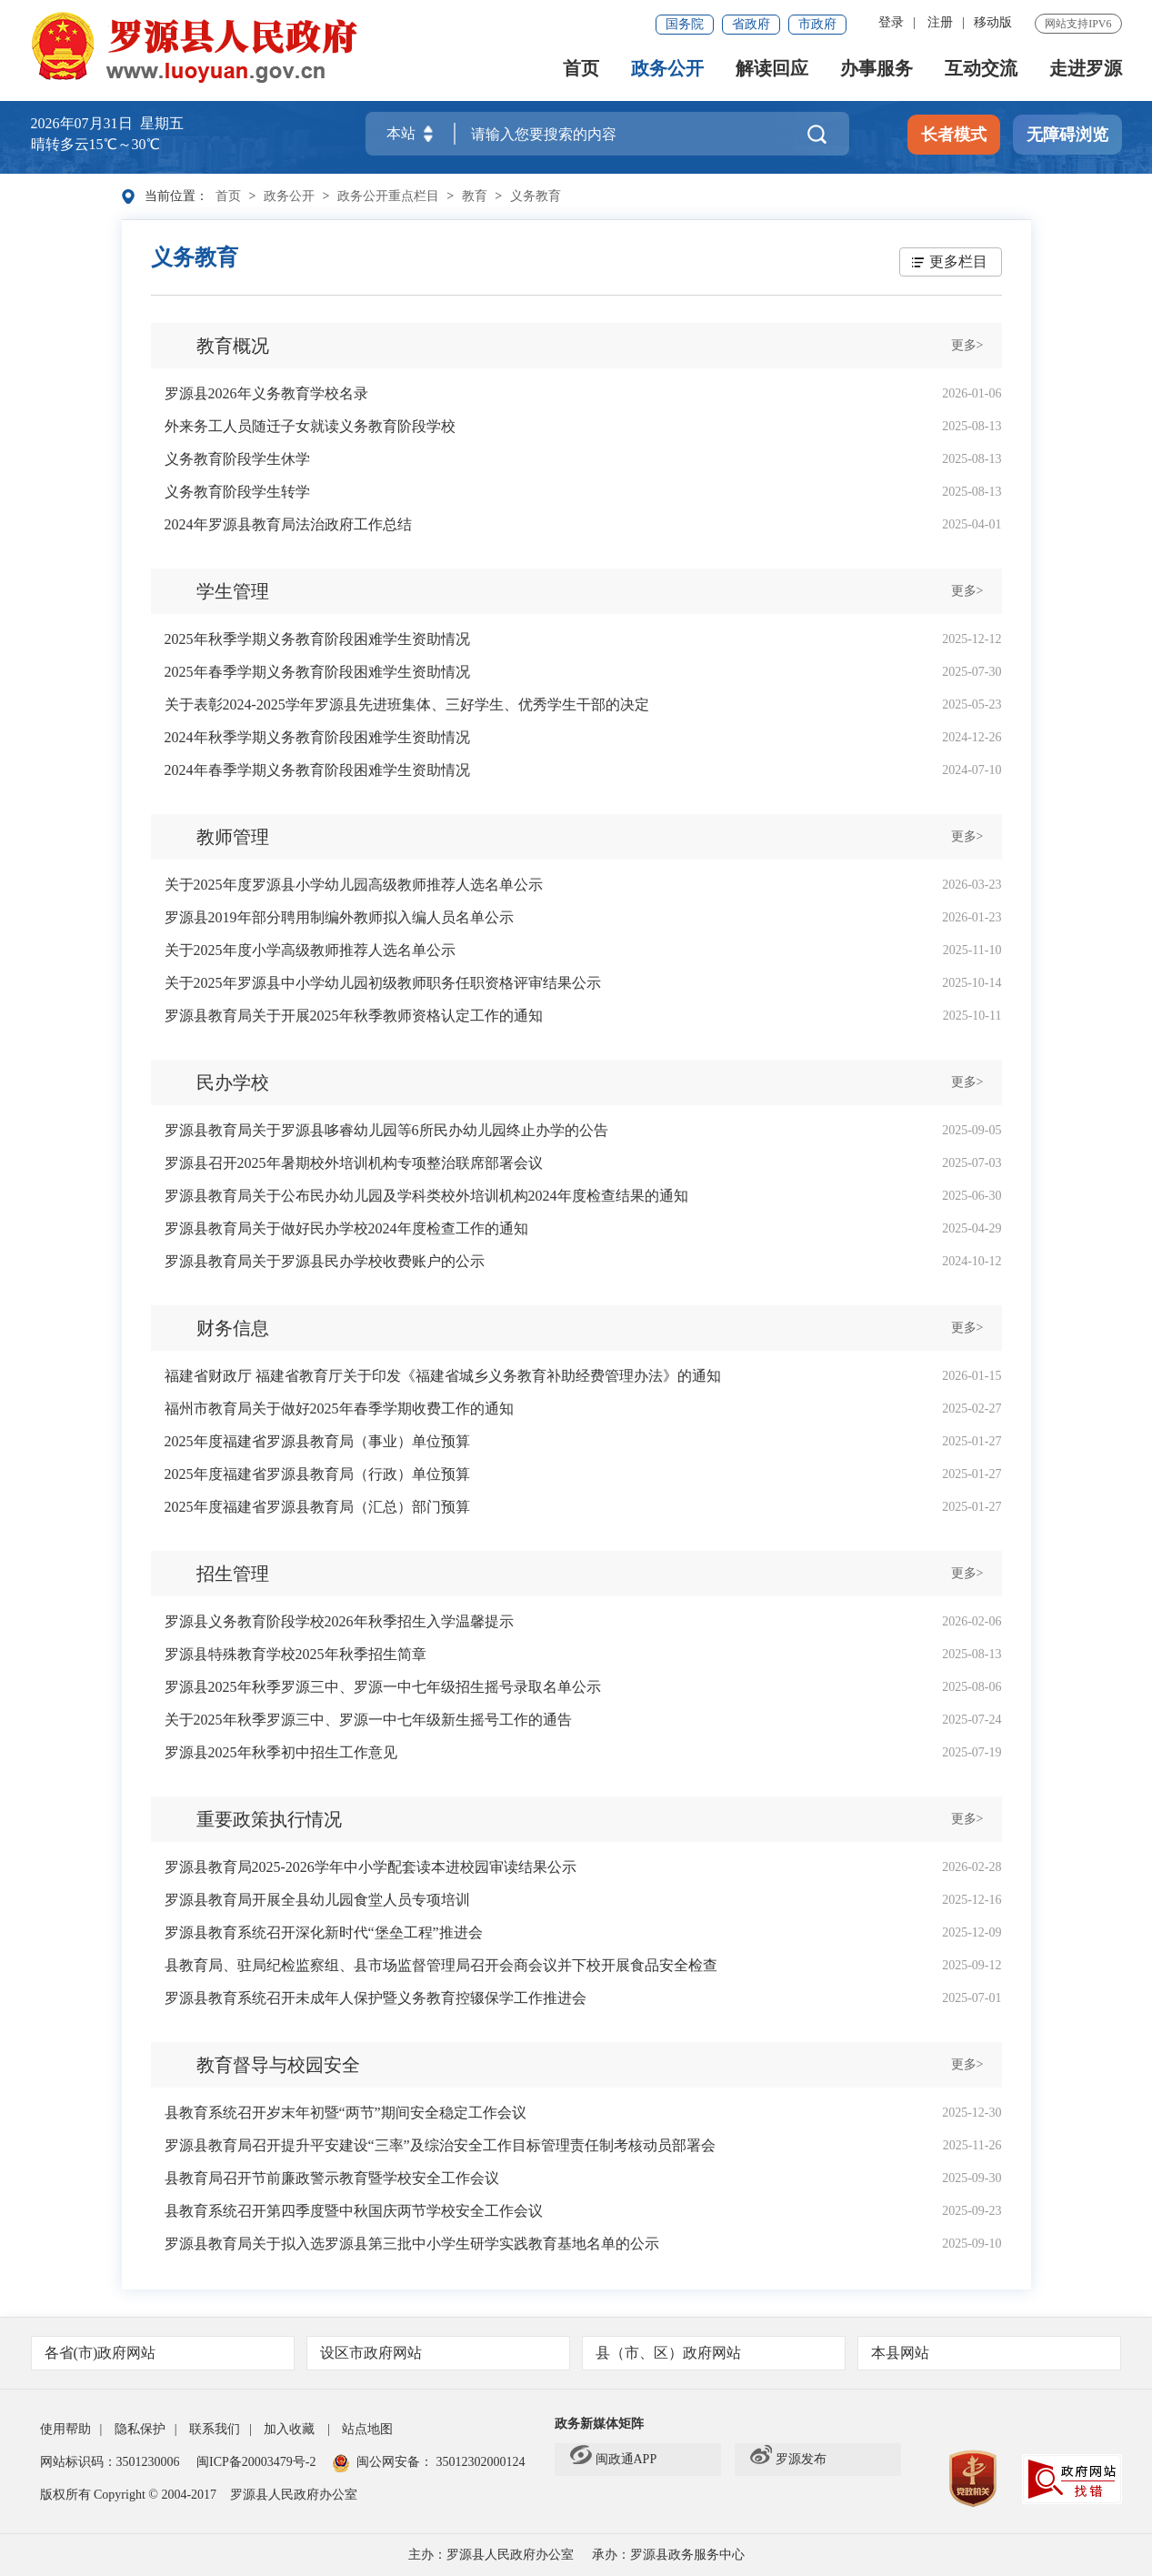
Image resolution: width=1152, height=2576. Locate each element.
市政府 (817, 24)
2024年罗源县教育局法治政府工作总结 (288, 524)
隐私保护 (140, 2429)
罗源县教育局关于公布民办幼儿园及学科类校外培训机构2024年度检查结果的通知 (426, 1195)
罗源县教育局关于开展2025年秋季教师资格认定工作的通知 (354, 1015)
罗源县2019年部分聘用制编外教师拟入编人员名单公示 (339, 917)
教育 (474, 196)
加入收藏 (289, 2429)
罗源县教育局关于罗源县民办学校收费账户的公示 (325, 1261)
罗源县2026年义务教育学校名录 (266, 393)
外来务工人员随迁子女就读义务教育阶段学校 (310, 426)
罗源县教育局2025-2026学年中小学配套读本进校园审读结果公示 (370, 1867)
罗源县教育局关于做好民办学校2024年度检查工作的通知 (346, 1228)
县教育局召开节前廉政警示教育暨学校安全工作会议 (332, 2178)
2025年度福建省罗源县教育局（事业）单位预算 (317, 1441)
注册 (940, 22)
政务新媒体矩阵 (599, 2423)
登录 (891, 22)
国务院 (685, 24)
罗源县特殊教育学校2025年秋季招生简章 (295, 1654)
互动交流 (981, 69)
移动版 (993, 22)
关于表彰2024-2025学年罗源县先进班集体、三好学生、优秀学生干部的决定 (407, 704)
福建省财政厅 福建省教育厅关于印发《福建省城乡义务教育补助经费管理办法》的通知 (443, 1376)
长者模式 (954, 135)
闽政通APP (613, 2459)
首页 (581, 69)
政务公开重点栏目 (388, 196)
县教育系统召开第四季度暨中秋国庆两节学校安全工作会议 (354, 2211)
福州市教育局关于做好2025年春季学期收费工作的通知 (339, 1408)
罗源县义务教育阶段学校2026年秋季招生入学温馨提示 (339, 1621)
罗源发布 (788, 2459)
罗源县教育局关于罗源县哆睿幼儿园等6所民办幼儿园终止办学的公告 (386, 1130)
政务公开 (667, 69)
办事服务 (876, 69)
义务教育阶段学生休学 (237, 459)
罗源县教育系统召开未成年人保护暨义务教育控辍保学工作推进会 (375, 1998)
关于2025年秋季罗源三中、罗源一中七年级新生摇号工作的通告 (368, 1719)
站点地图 (367, 2429)
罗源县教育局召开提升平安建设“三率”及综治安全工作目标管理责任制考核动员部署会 (440, 2145)
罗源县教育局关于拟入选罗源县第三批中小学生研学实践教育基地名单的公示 (412, 2243)
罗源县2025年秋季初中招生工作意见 (281, 1752)
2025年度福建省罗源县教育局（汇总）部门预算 (317, 1506)
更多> (967, 345)
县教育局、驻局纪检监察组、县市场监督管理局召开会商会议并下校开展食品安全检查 (441, 1965)
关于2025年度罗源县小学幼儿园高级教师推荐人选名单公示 (354, 884)
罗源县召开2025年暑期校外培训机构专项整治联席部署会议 (354, 1163)
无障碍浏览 (1067, 135)
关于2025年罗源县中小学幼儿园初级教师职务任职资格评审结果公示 (383, 983)
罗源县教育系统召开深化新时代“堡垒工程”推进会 (324, 1932)
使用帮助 (65, 2429)
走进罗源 (1085, 69)
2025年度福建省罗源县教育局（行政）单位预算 (317, 1474)
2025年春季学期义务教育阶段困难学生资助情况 (317, 671)
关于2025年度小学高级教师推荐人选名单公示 (310, 950)
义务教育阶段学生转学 (237, 491)
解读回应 (772, 69)
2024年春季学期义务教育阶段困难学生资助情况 (317, 770)
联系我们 (214, 2429)
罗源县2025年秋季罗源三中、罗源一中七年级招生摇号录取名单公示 (383, 1687)
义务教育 (535, 196)
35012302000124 (479, 2462)
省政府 (751, 24)
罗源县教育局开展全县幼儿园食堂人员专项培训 (317, 1899)
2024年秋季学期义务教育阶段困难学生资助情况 (317, 737)
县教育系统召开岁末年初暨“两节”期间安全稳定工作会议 (345, 2112)
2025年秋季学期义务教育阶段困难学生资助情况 (317, 639)
